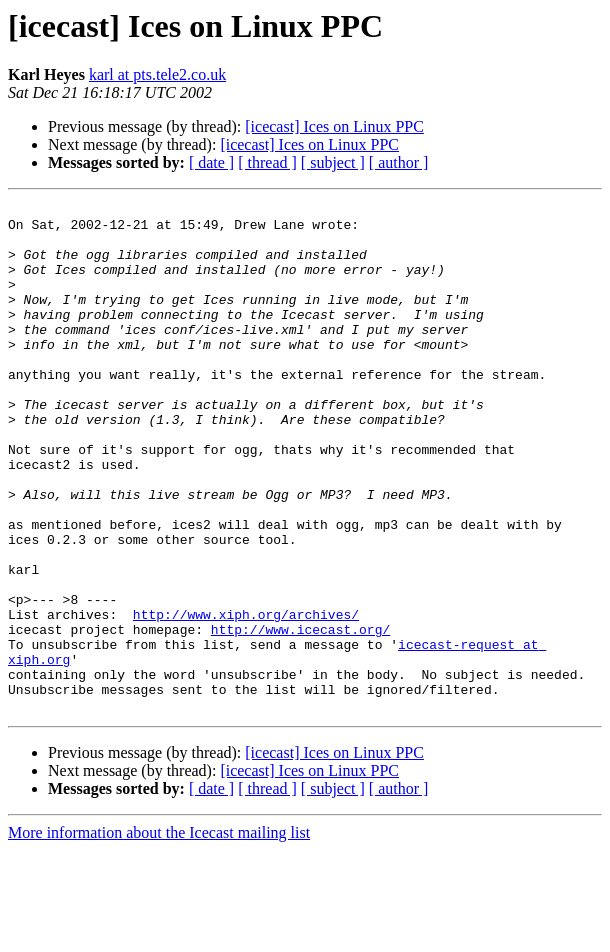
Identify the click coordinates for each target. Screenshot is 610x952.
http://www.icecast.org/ (300, 716)
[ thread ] (267, 162)
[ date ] (211, 162)
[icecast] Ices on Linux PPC (334, 126)
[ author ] (399, 162)
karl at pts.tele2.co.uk (157, 74)
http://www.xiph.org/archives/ (246, 698)
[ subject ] (333, 162)
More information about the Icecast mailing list (159, 934)
